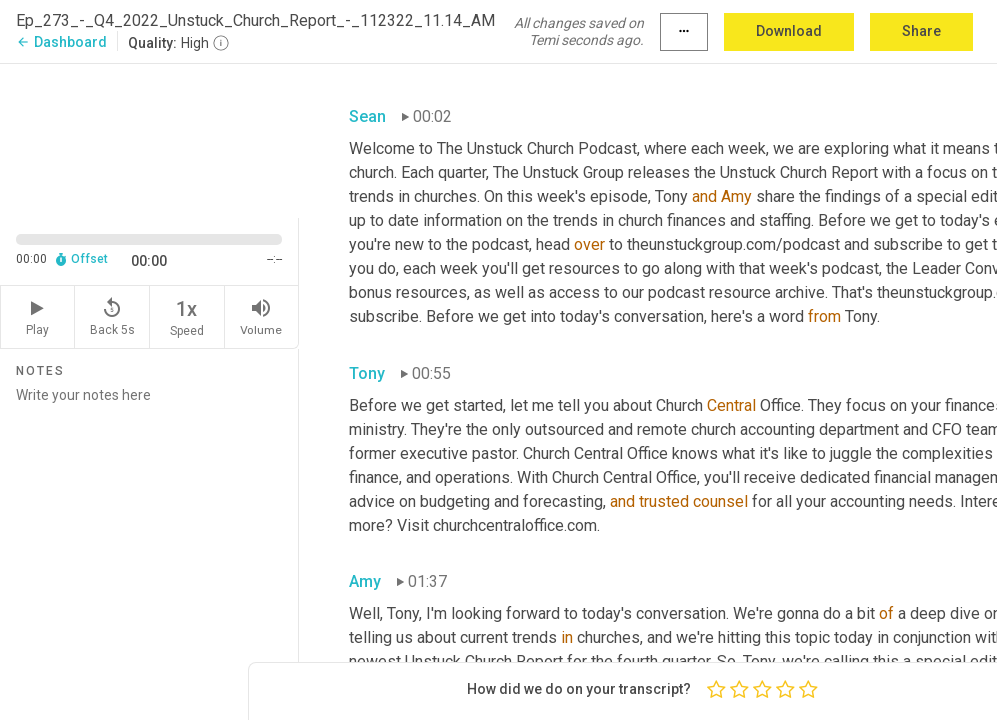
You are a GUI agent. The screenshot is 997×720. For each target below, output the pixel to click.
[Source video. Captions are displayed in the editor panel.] (149, 139)
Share (921, 31)
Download (789, 31)
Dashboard (61, 42)
